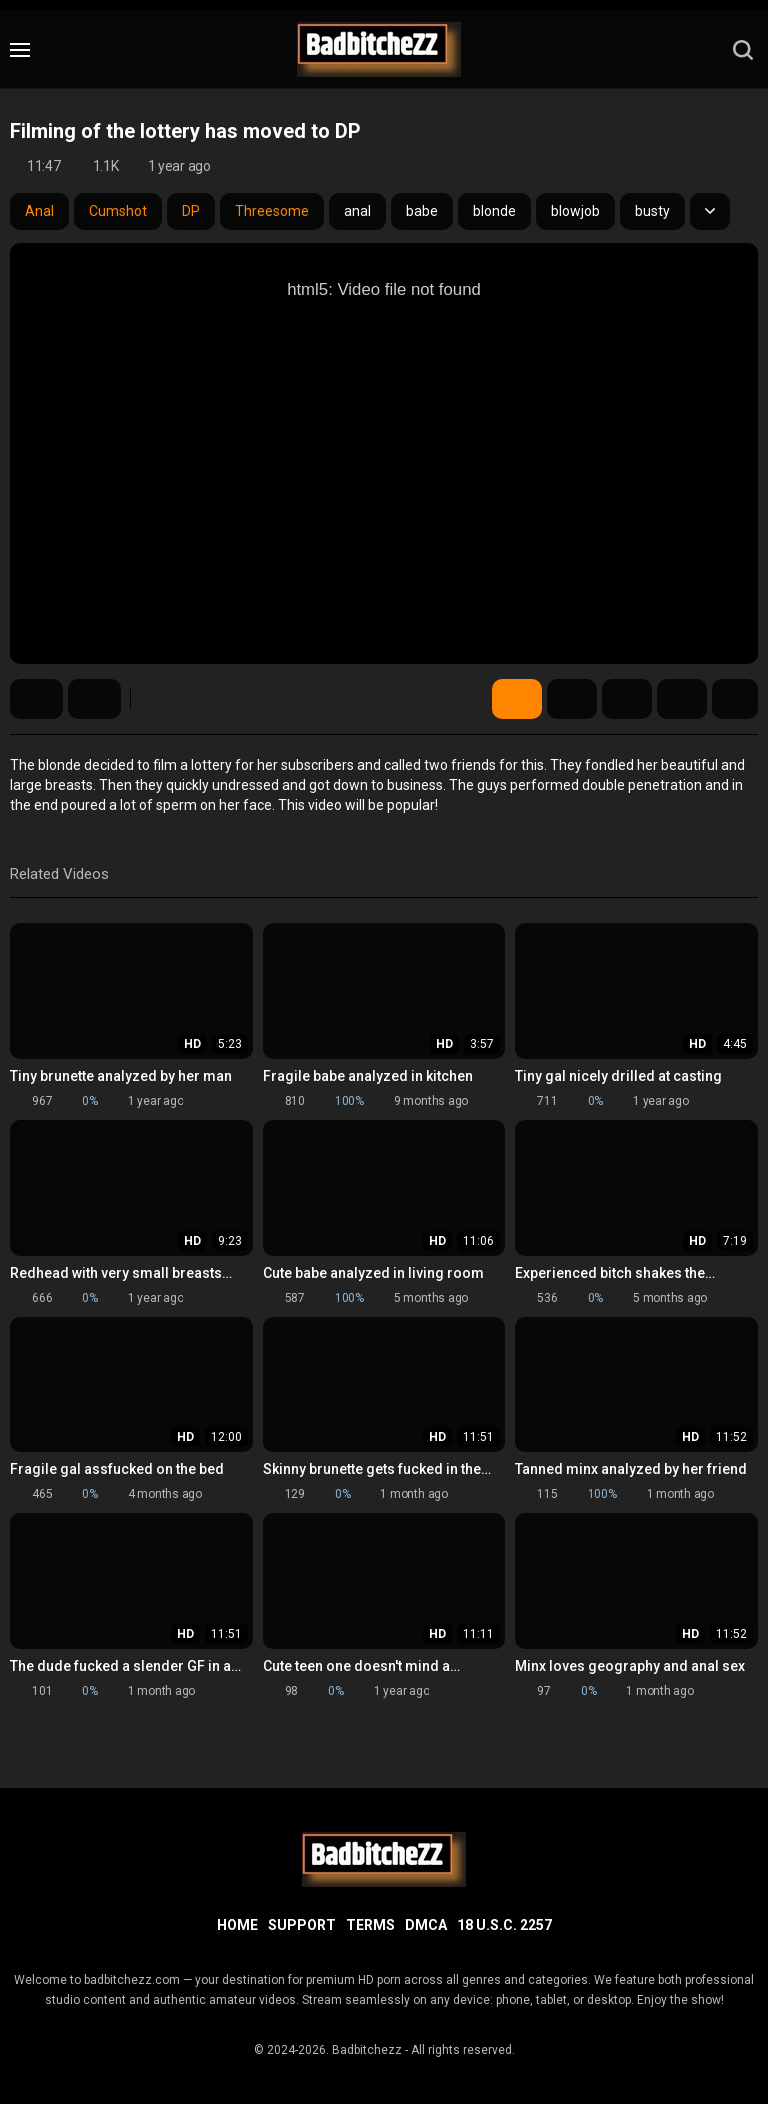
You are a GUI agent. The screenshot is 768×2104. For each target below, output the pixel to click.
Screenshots (572, 699)
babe (422, 211)
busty (652, 211)
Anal (39, 211)
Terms (370, 1925)
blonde (494, 211)
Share (627, 699)
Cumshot (118, 211)
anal (357, 211)
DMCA (426, 1925)
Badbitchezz (367, 2050)
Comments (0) (682, 699)
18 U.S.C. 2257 (504, 1925)
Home (237, 1925)
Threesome (272, 211)
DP (191, 211)
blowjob (575, 211)
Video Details (517, 699)
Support (302, 1925)
